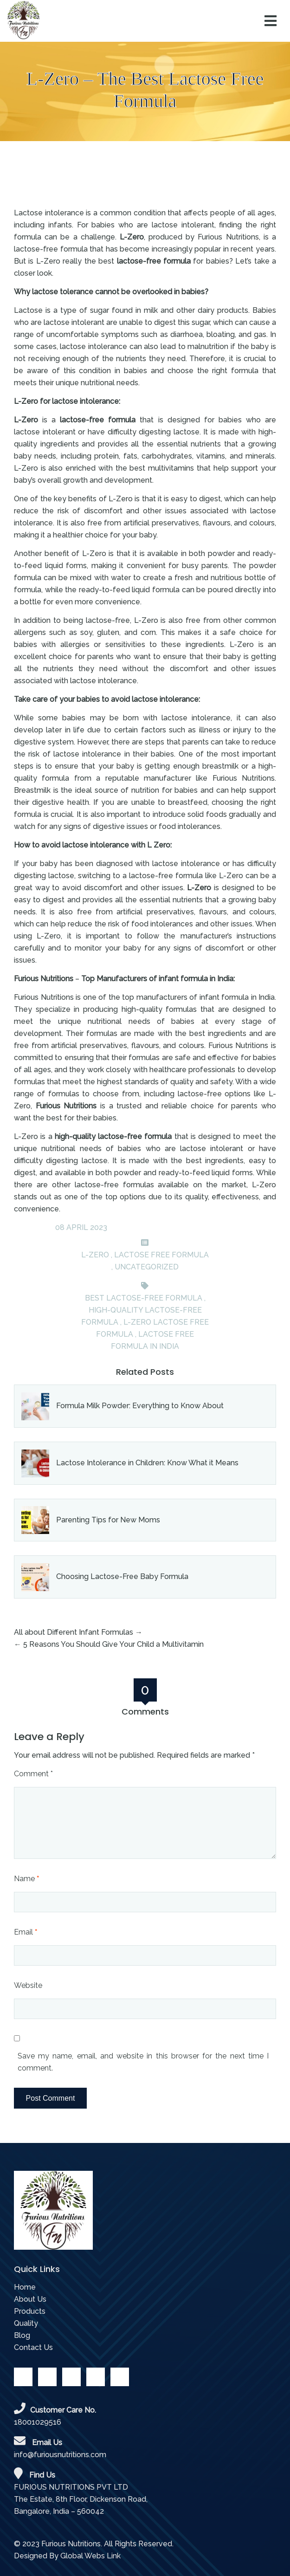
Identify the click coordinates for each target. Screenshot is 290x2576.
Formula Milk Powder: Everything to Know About (140, 1405)
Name (26, 1878)
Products (29, 2311)
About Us (30, 2299)
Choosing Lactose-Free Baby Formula (122, 1576)
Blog (22, 2335)
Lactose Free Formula (161, 1254)
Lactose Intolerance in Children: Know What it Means (147, 1462)
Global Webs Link (90, 2555)
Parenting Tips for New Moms (108, 1519)
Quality (26, 2323)
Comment (33, 1773)
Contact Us (33, 2347)
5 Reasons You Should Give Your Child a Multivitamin (113, 1644)
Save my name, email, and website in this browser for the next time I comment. (143, 2062)
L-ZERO (95, 1254)
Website (28, 1985)
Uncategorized (147, 1266)
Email (25, 1932)
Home (25, 2287)
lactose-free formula (155, 261)
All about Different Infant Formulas (73, 1632)
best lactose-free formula (143, 1298)
